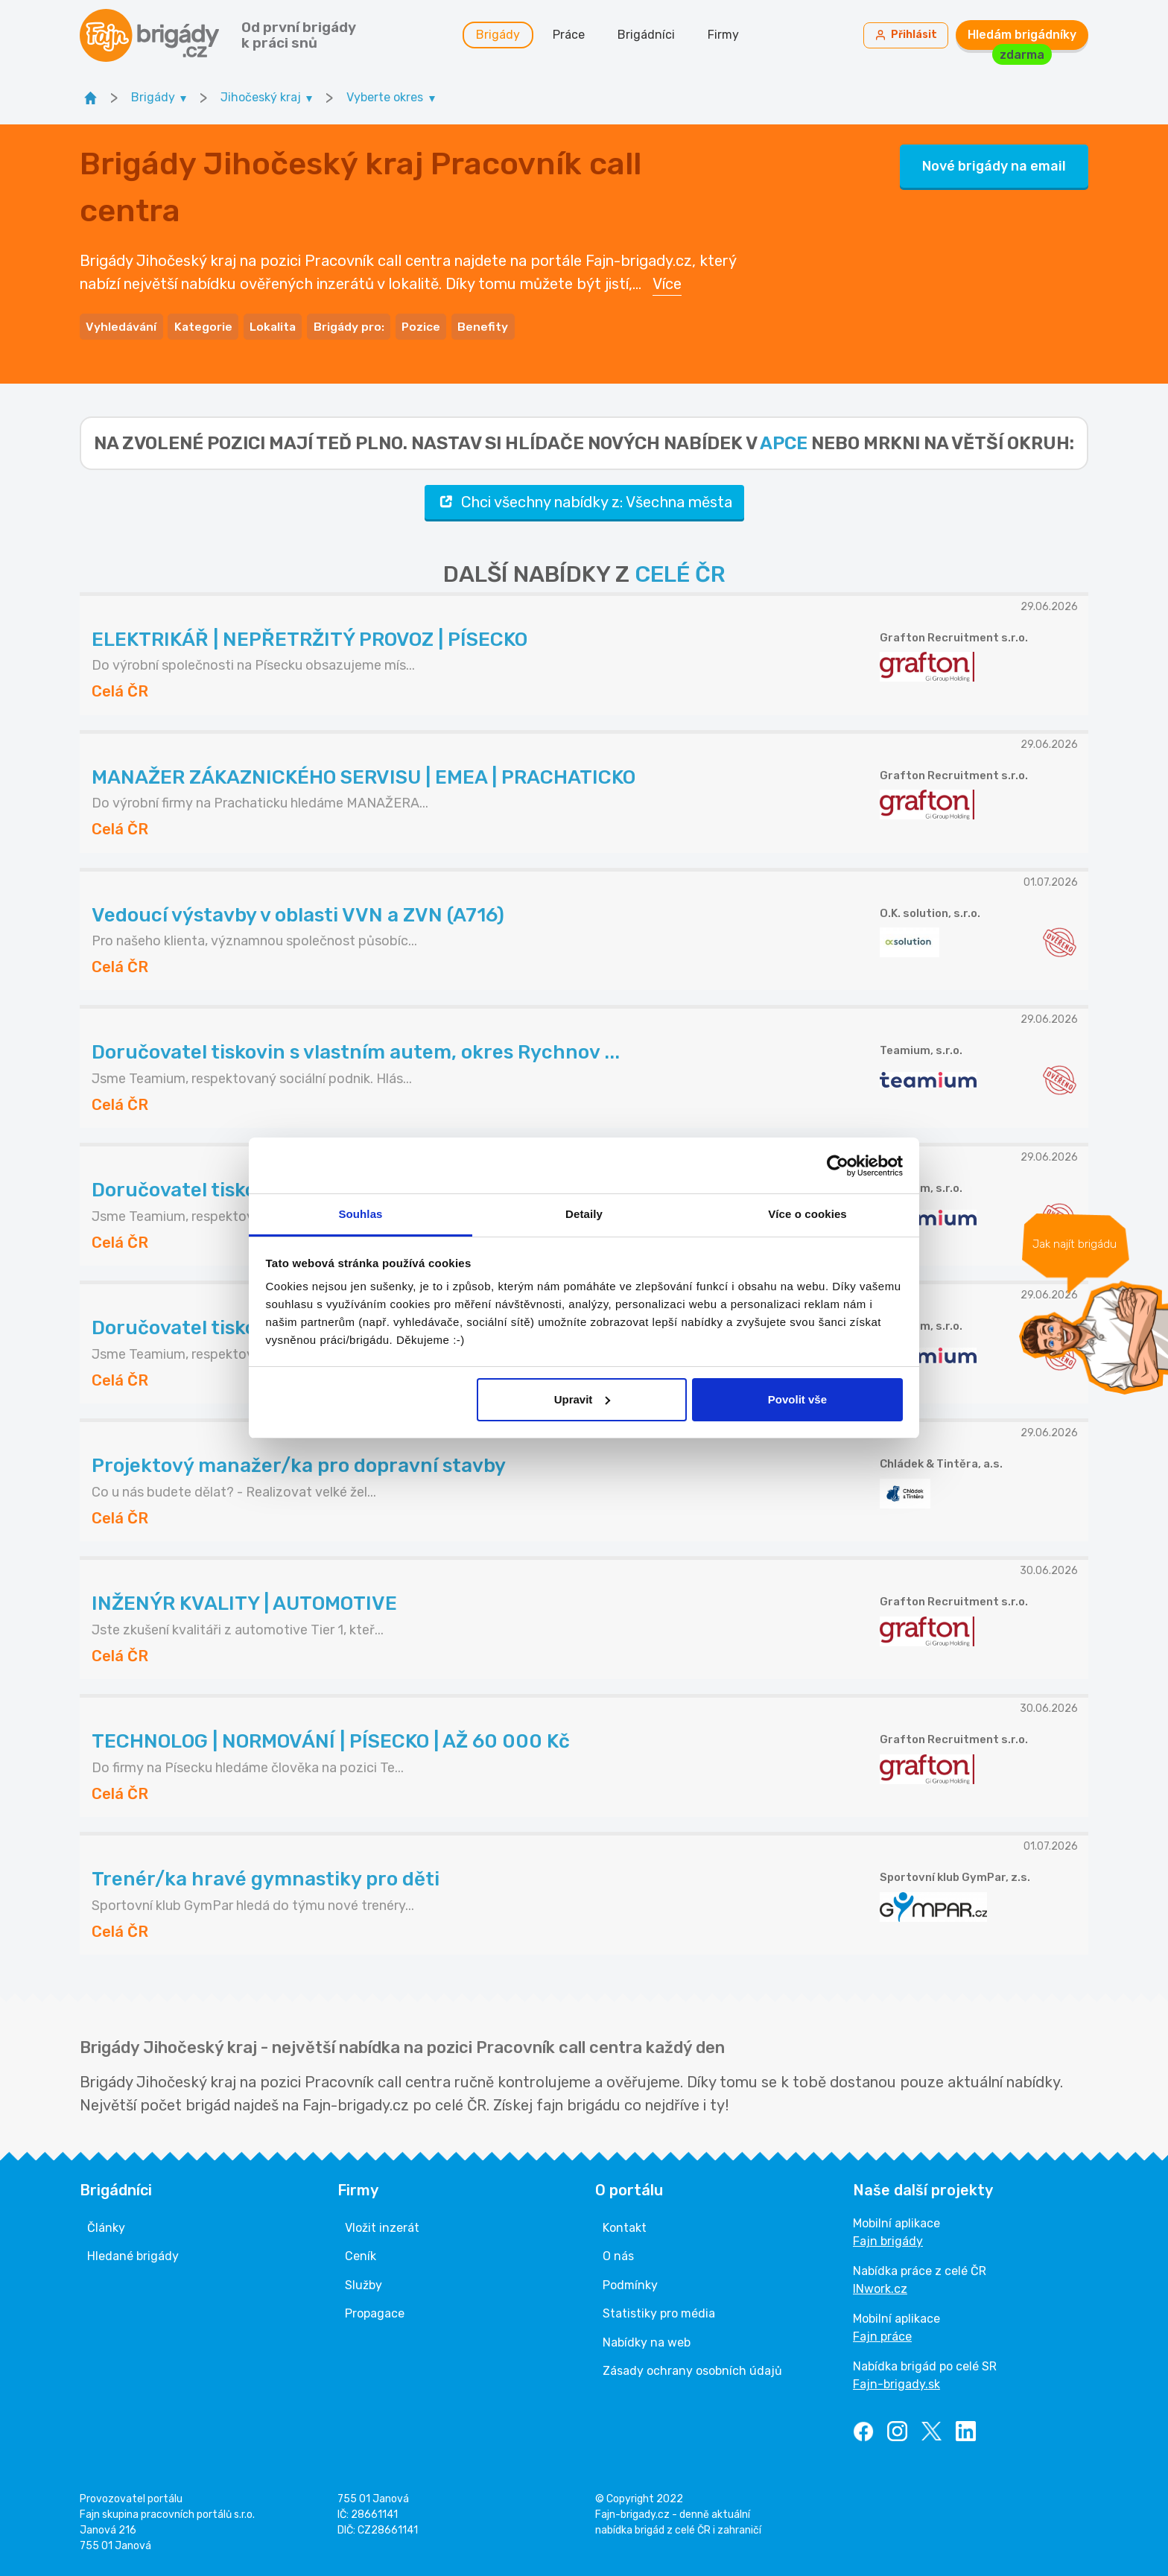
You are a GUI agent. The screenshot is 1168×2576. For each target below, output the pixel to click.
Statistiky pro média (659, 2312)
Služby (363, 2284)
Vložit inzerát (382, 2226)
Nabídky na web (647, 2341)
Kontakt (625, 2226)
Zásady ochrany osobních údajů (692, 2369)
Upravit (582, 1399)
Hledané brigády (133, 2255)
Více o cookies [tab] (807, 1214)
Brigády (503, 37)
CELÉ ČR (680, 572)
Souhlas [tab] (360, 1214)
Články (106, 2226)
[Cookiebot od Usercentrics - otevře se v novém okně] (837, 1166)
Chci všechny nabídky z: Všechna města (584, 501)
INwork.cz (880, 2287)
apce (783, 441)
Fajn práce (882, 2335)
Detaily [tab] (584, 1214)
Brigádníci (651, 37)
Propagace (374, 2312)
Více (667, 285)
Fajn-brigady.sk (896, 2383)
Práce (574, 37)
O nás (618, 2255)
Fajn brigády (888, 2240)
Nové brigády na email (994, 167)
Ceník (360, 2255)
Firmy (728, 37)
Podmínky (630, 2284)
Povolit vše (797, 1399)
